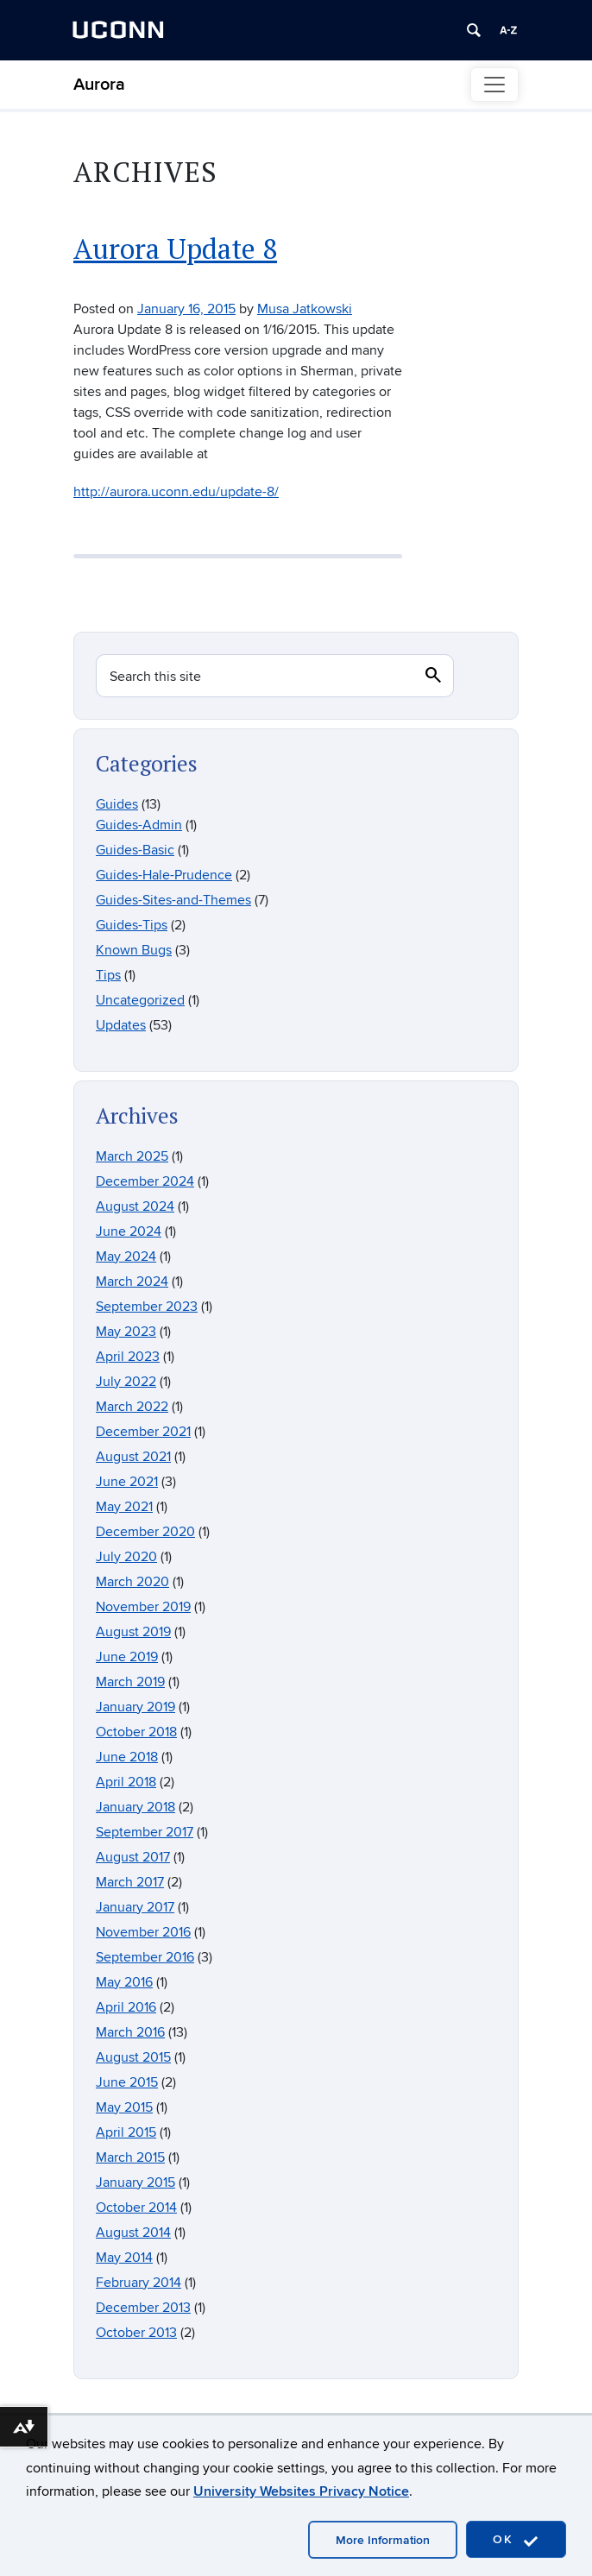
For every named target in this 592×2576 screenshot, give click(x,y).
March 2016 (130, 2032)
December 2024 (145, 1181)
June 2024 (128, 1231)
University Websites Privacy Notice (301, 2491)
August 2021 (133, 1456)
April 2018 (126, 1782)
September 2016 (145, 1957)
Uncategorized (140, 1000)
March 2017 (130, 1882)
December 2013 (143, 2307)
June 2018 (127, 1757)
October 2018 (136, 1732)
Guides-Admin (139, 825)
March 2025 (132, 1156)
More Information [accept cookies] (383, 2540)
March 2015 (130, 2157)
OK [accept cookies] (516, 2540)
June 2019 (127, 1657)
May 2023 (126, 1331)
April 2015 (126, 2132)
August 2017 (133, 1857)
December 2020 (145, 1531)
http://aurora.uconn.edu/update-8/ (176, 492)
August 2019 (133, 1632)
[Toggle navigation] (494, 84)
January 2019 (135, 1707)
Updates (121, 1025)
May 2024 (126, 1256)
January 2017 (135, 1907)
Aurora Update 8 (175, 248)
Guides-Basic (135, 850)
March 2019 (130, 1682)
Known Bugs (134, 950)
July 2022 (126, 1381)
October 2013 (136, 2332)
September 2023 (147, 1306)
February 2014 (138, 2282)
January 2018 (135, 1807)
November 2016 (143, 1932)
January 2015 (135, 2182)
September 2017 (144, 1832)
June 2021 (127, 1481)
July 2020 (126, 1556)
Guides (117, 804)
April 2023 (128, 1356)
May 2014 (124, 2257)
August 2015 (133, 2057)
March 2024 (132, 1281)
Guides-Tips (131, 925)
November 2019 (143, 1607)
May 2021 (124, 1506)
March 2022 (132, 1406)
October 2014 (136, 2207)
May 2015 (124, 2107)
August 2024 (135, 1206)
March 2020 (132, 1581)
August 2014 (133, 2232)
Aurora (99, 84)
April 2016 (126, 2007)
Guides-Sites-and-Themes (173, 900)
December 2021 (143, 1431)
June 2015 (127, 2082)
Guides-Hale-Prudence (164, 875)
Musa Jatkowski (304, 309)
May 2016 (124, 1982)
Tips (108, 975)
